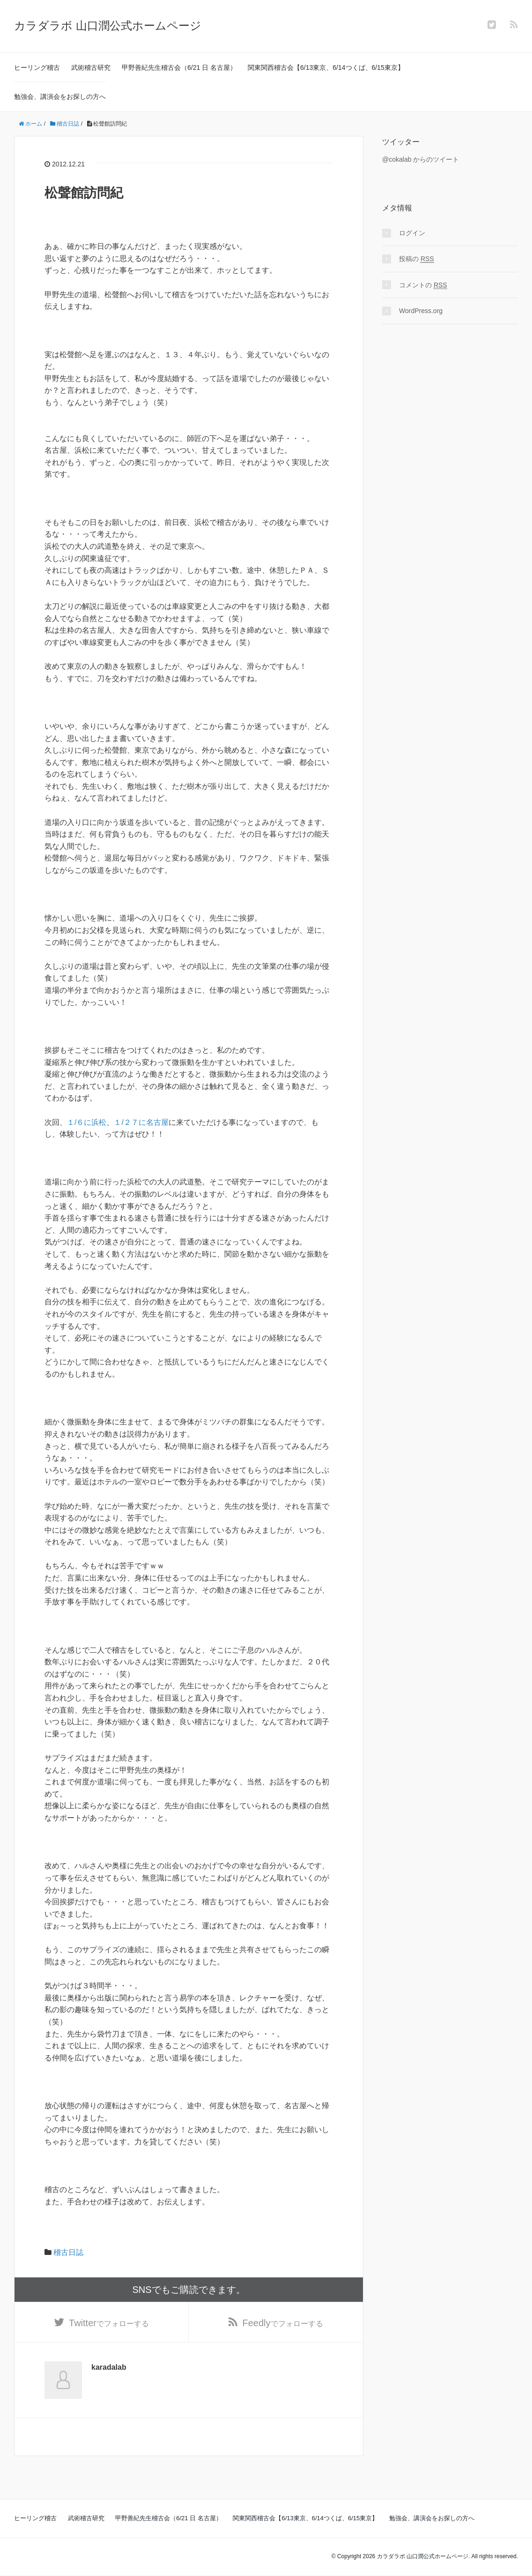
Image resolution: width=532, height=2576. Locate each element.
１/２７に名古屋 (141, 1122)
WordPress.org (421, 311)
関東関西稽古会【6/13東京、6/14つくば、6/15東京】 (326, 67)
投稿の (416, 259)
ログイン (412, 233)
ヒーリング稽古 (37, 67)
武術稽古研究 (91, 67)
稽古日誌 (68, 2252)
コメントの (423, 285)
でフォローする (109, 2323)
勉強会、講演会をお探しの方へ (60, 96)
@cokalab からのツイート (420, 159)
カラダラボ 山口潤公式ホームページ (107, 25)
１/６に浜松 (86, 1122)
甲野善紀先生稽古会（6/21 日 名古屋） (179, 67)
